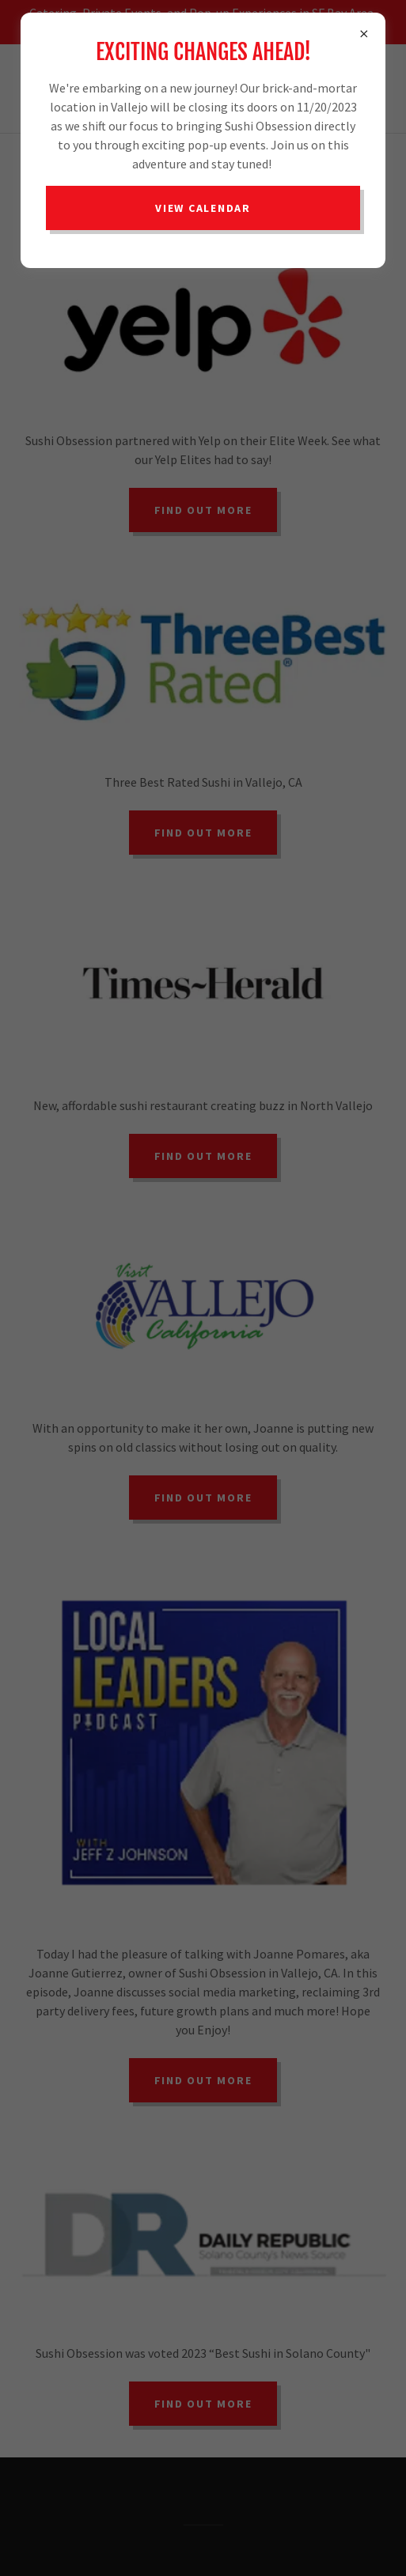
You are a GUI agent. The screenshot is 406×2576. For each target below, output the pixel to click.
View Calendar (203, 208)
